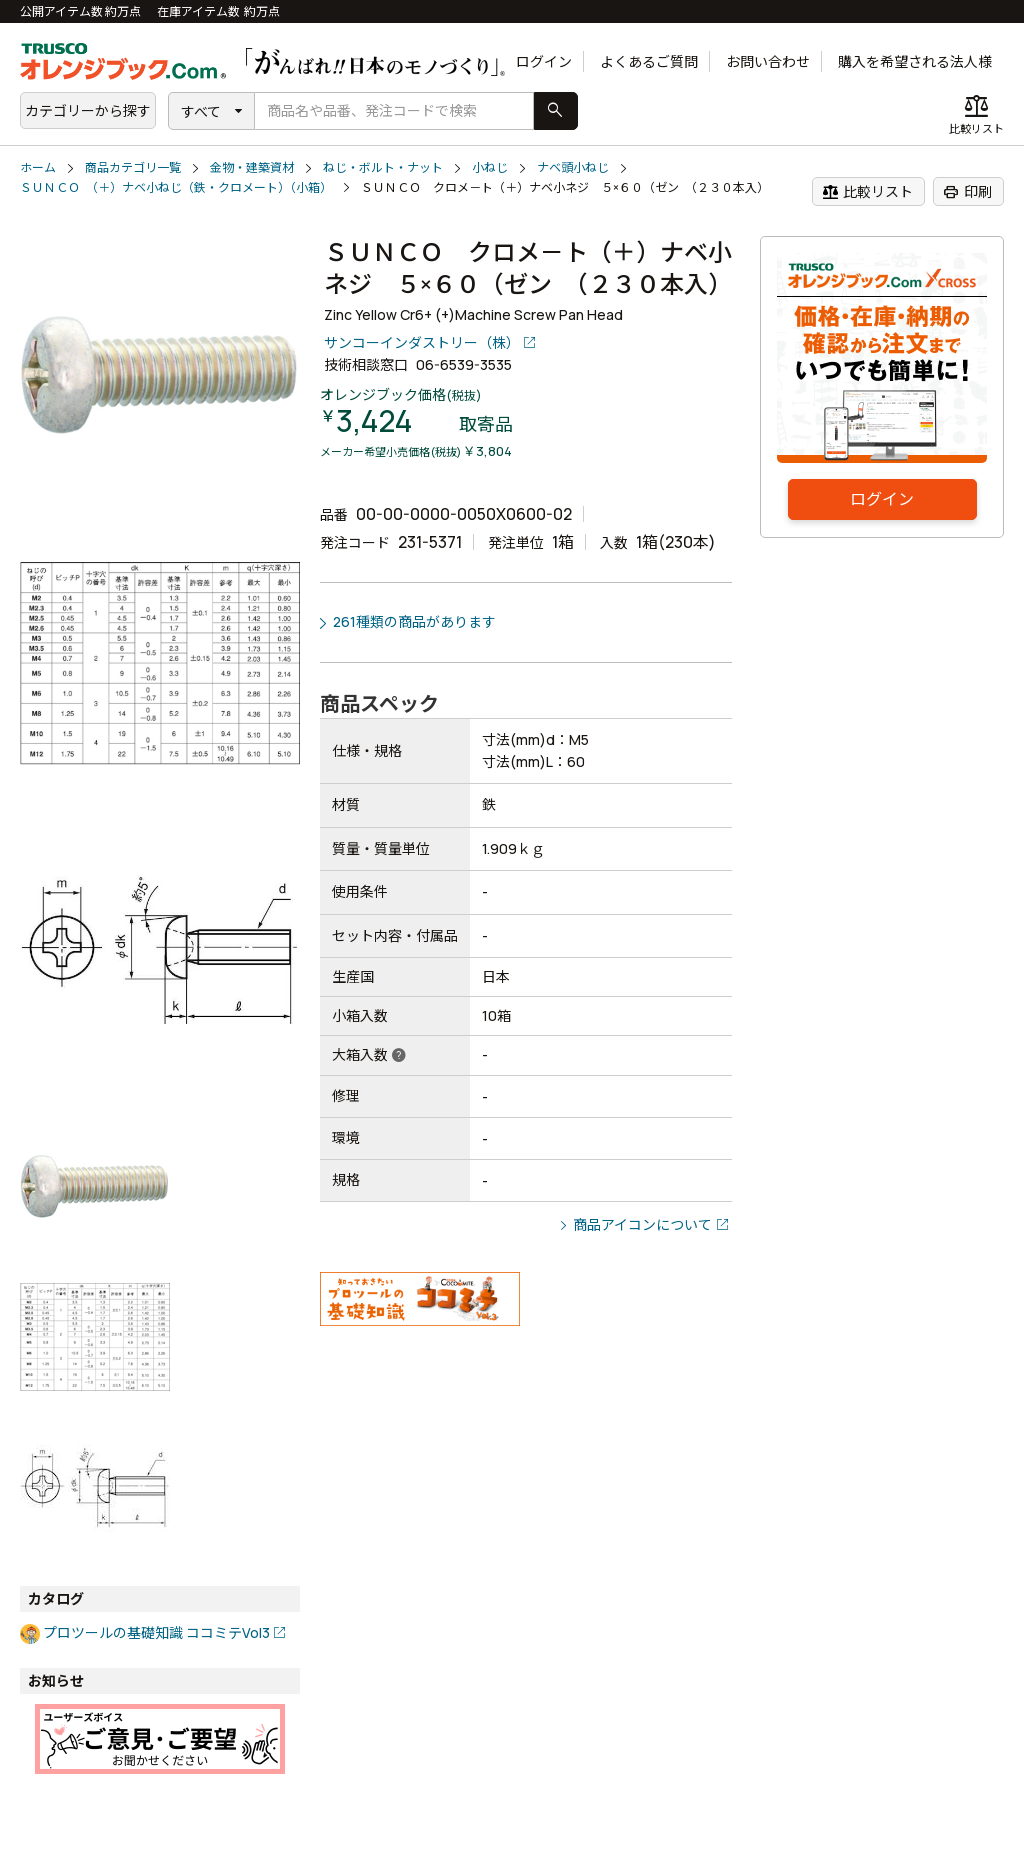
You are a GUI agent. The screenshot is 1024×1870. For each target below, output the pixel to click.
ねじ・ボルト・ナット (383, 167)
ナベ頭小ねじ (573, 167)
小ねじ (490, 167)
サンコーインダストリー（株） (422, 342)
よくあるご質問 (649, 61)
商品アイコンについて (642, 1224)
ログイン (544, 61)
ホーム (38, 167)
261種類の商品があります (414, 621)
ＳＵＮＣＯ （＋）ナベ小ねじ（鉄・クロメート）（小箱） (176, 187)
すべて (201, 111)
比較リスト (867, 192)
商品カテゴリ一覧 (133, 167)
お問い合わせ (768, 61)
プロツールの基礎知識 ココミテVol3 (156, 1632)
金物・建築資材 (252, 167)
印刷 (967, 192)
